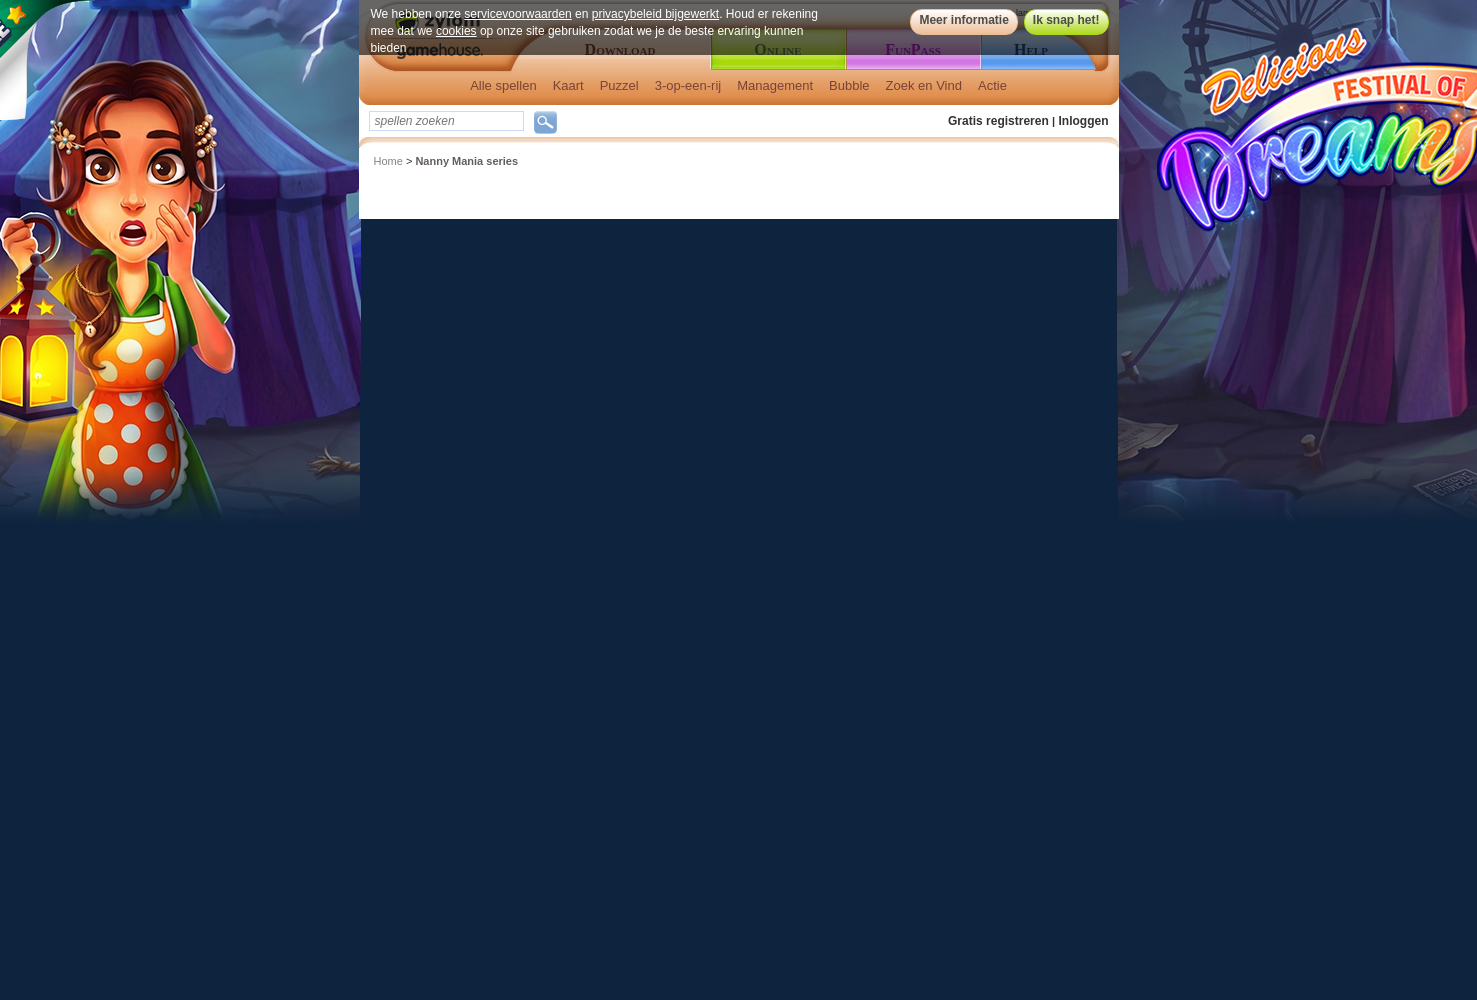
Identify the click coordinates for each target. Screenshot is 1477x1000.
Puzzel (619, 85)
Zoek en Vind (924, 85)
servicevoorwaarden (517, 14)
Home (388, 161)
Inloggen (1084, 121)
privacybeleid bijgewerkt (655, 14)
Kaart (568, 85)
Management (775, 85)
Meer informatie (963, 20)
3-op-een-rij (688, 85)
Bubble (849, 85)
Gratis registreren (998, 121)
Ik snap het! (1066, 20)
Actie (992, 85)
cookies (456, 31)
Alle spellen (503, 85)
